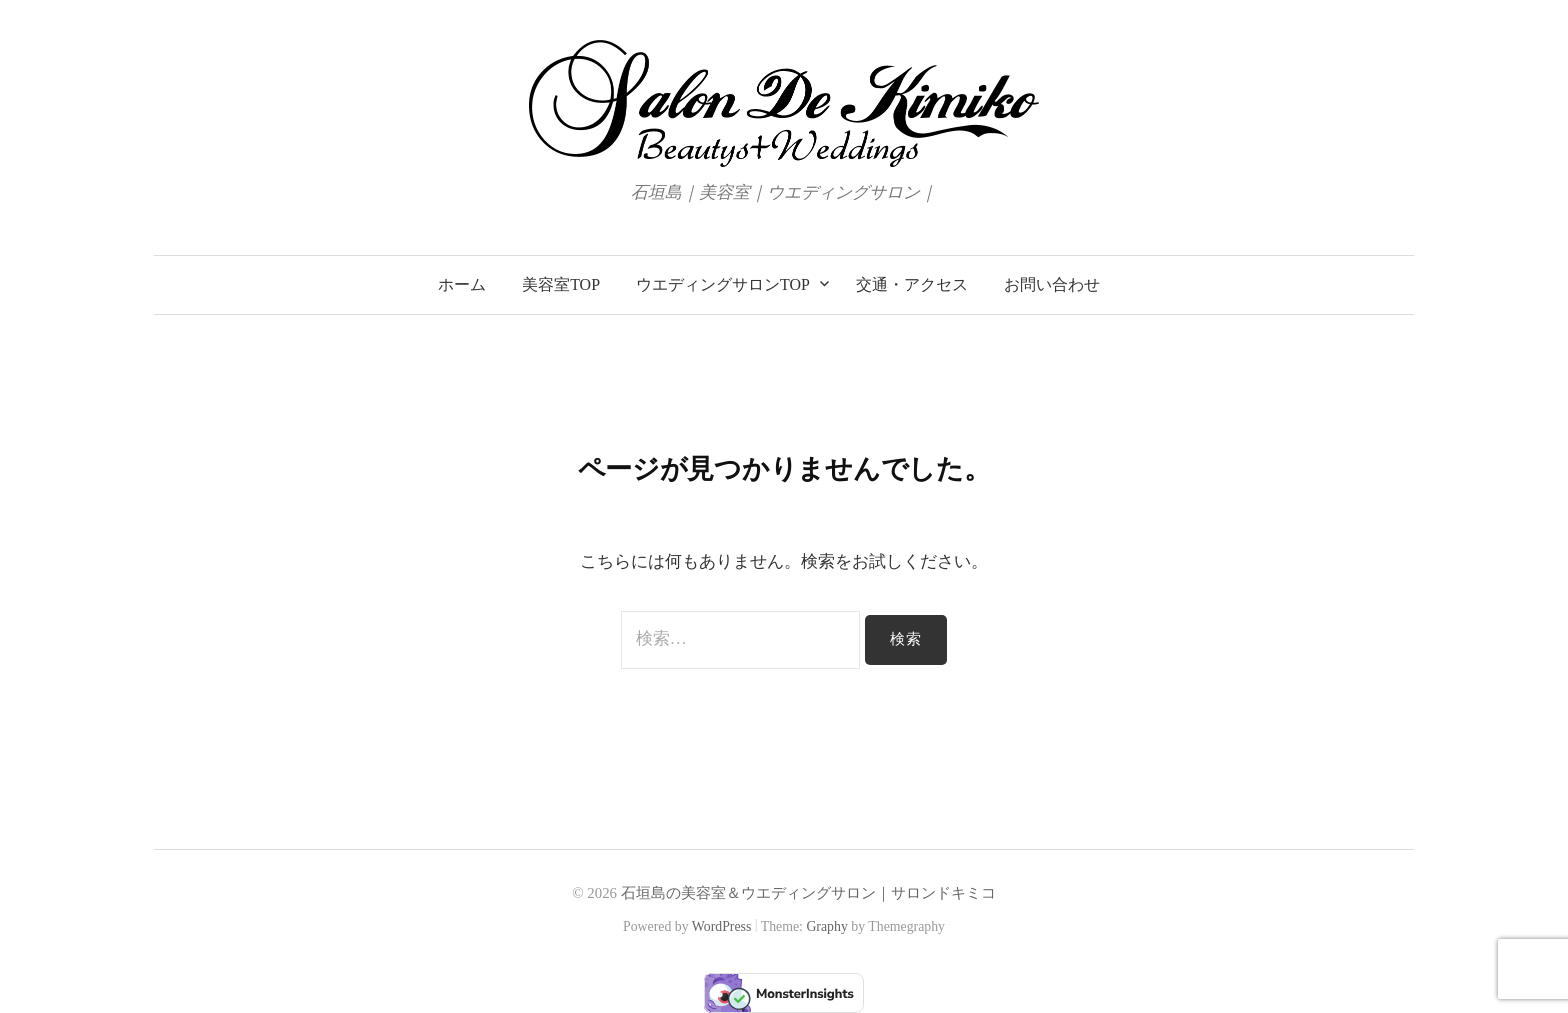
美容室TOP (561, 284)
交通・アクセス (912, 284)
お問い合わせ (1052, 284)
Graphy (826, 926)
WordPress (722, 926)
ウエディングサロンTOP (723, 284)
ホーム (462, 284)
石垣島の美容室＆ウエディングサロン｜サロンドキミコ (808, 893)
